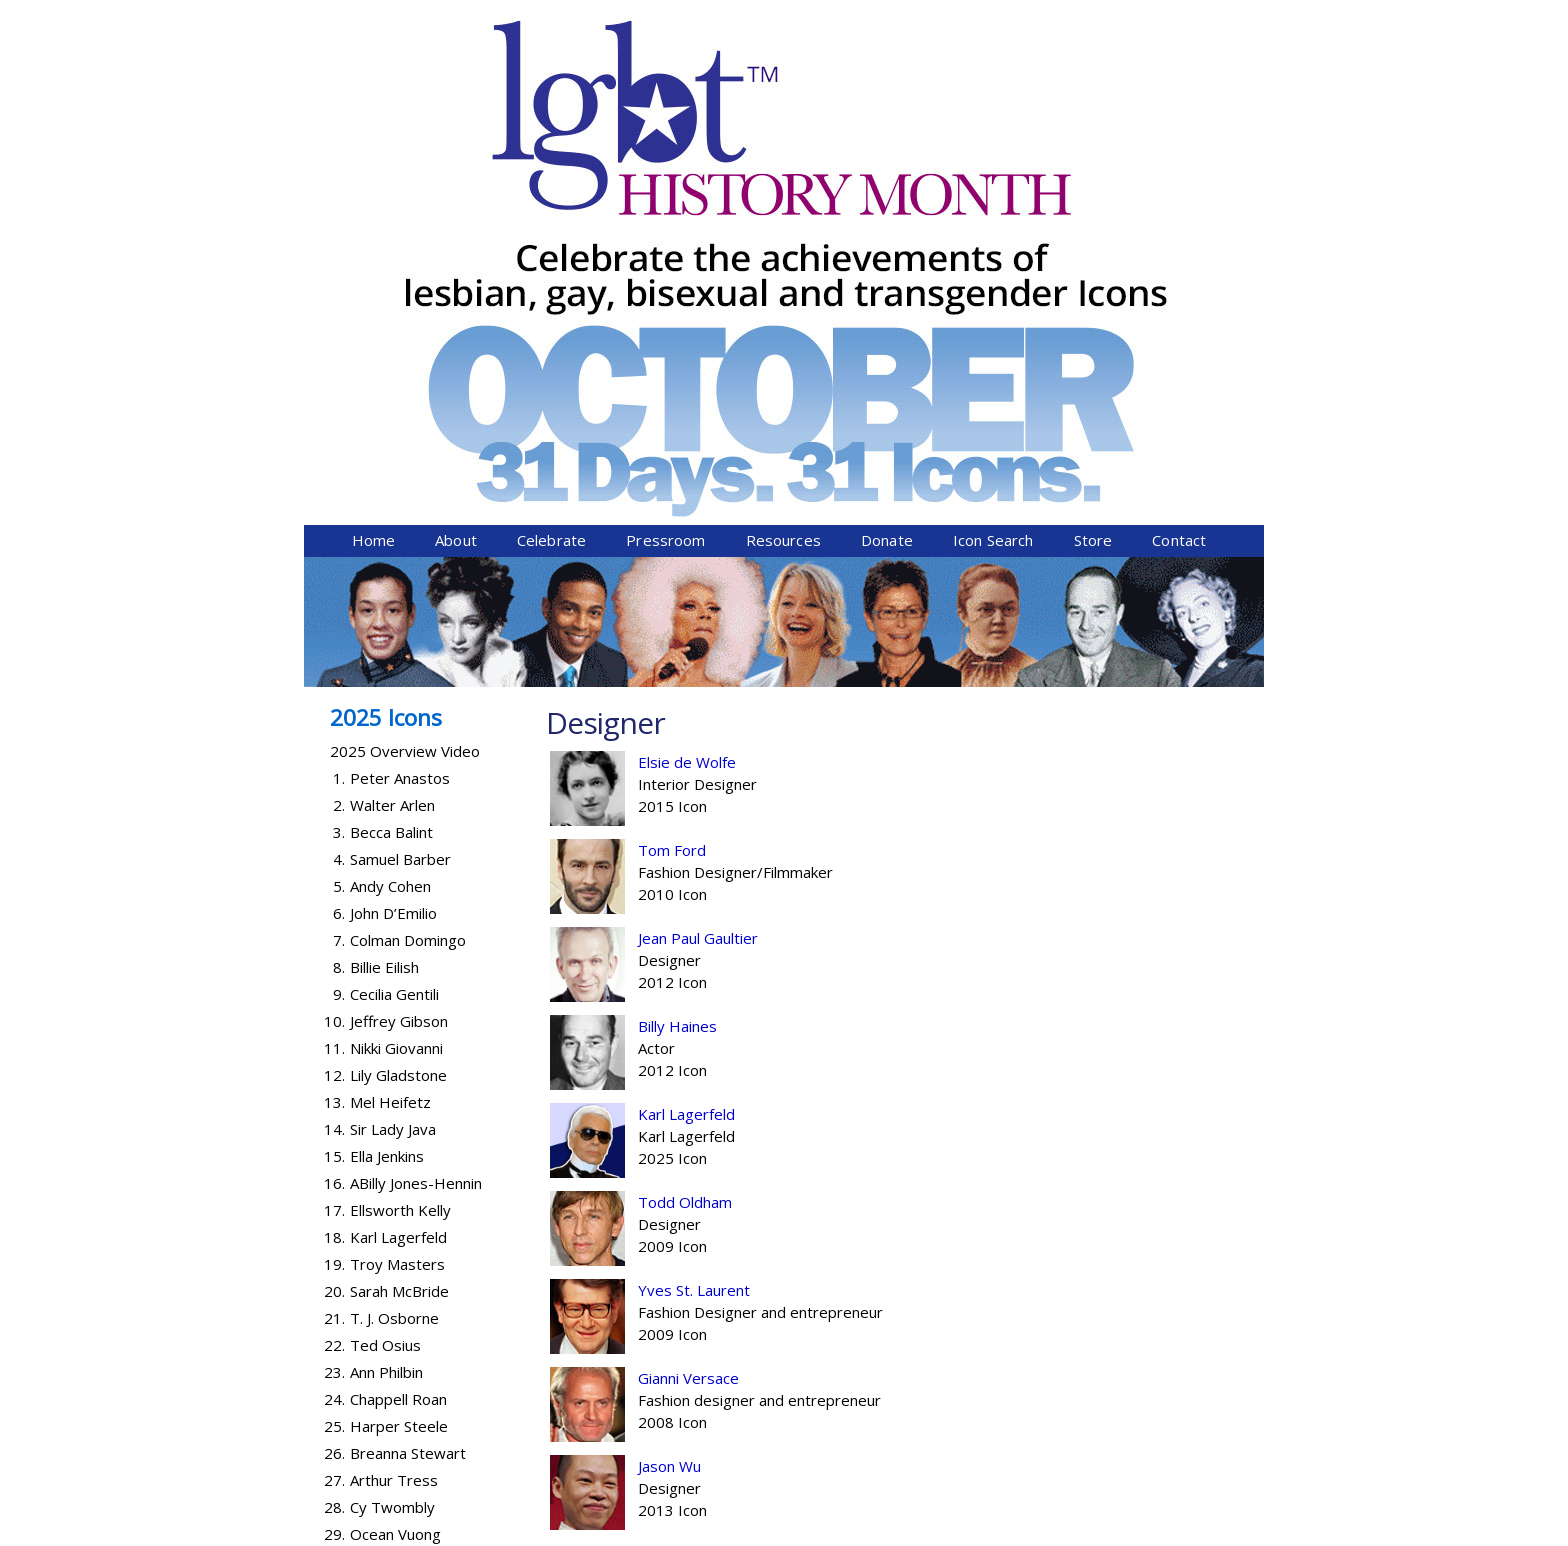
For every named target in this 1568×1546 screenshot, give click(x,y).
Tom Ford (672, 501)
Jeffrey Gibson (399, 672)
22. (334, 996)
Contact (1179, 191)
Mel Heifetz (390, 753)
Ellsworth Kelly (400, 861)
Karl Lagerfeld (686, 765)
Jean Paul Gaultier (698, 589)
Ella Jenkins (387, 807)
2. (339, 456)
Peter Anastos (400, 429)
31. (334, 1239)
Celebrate (551, 191)
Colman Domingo (408, 591)
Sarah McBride (399, 942)
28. (334, 1158)
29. (334, 1185)
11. (334, 699)
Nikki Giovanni (396, 699)
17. (334, 861)
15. (334, 807)
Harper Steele (399, 1077)
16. (334, 834)
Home (374, 191)
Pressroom (665, 191)
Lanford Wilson (401, 1239)
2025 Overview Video (405, 402)
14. (334, 780)
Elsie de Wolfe (687, 413)
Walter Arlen (392, 456)
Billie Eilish (384, 618)
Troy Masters (397, 915)
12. (334, 726)
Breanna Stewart (408, 1104)
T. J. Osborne (394, 969)
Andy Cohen (390, 537)
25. (334, 1077)
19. (334, 915)
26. (334, 1104)
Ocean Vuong (395, 1185)
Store (1093, 191)
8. (339, 618)
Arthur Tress (394, 1131)
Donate (887, 191)
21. (334, 969)
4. (339, 510)
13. (334, 753)
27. (334, 1131)
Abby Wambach (403, 1212)
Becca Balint (391, 483)
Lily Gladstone (398, 726)
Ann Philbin (386, 1023)
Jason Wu (669, 1117)
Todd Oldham (685, 853)
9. (339, 645)
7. (339, 591)
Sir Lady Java (393, 780)
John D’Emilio (393, 564)
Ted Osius (385, 996)
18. (334, 888)
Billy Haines (677, 677)
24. (334, 1050)
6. (339, 564)
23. (334, 1023)
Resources (783, 191)
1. (339, 429)
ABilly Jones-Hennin (416, 834)
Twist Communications (1188, 1533)
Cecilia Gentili (394, 645)
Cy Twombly (392, 1158)
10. (334, 672)
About (456, 191)
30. (334, 1212)
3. (339, 483)
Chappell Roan (398, 1050)
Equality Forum (540, 1533)
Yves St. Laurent (694, 941)
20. (334, 942)
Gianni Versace (688, 1029)
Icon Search (993, 191)
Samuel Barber (400, 510)
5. (339, 537)
